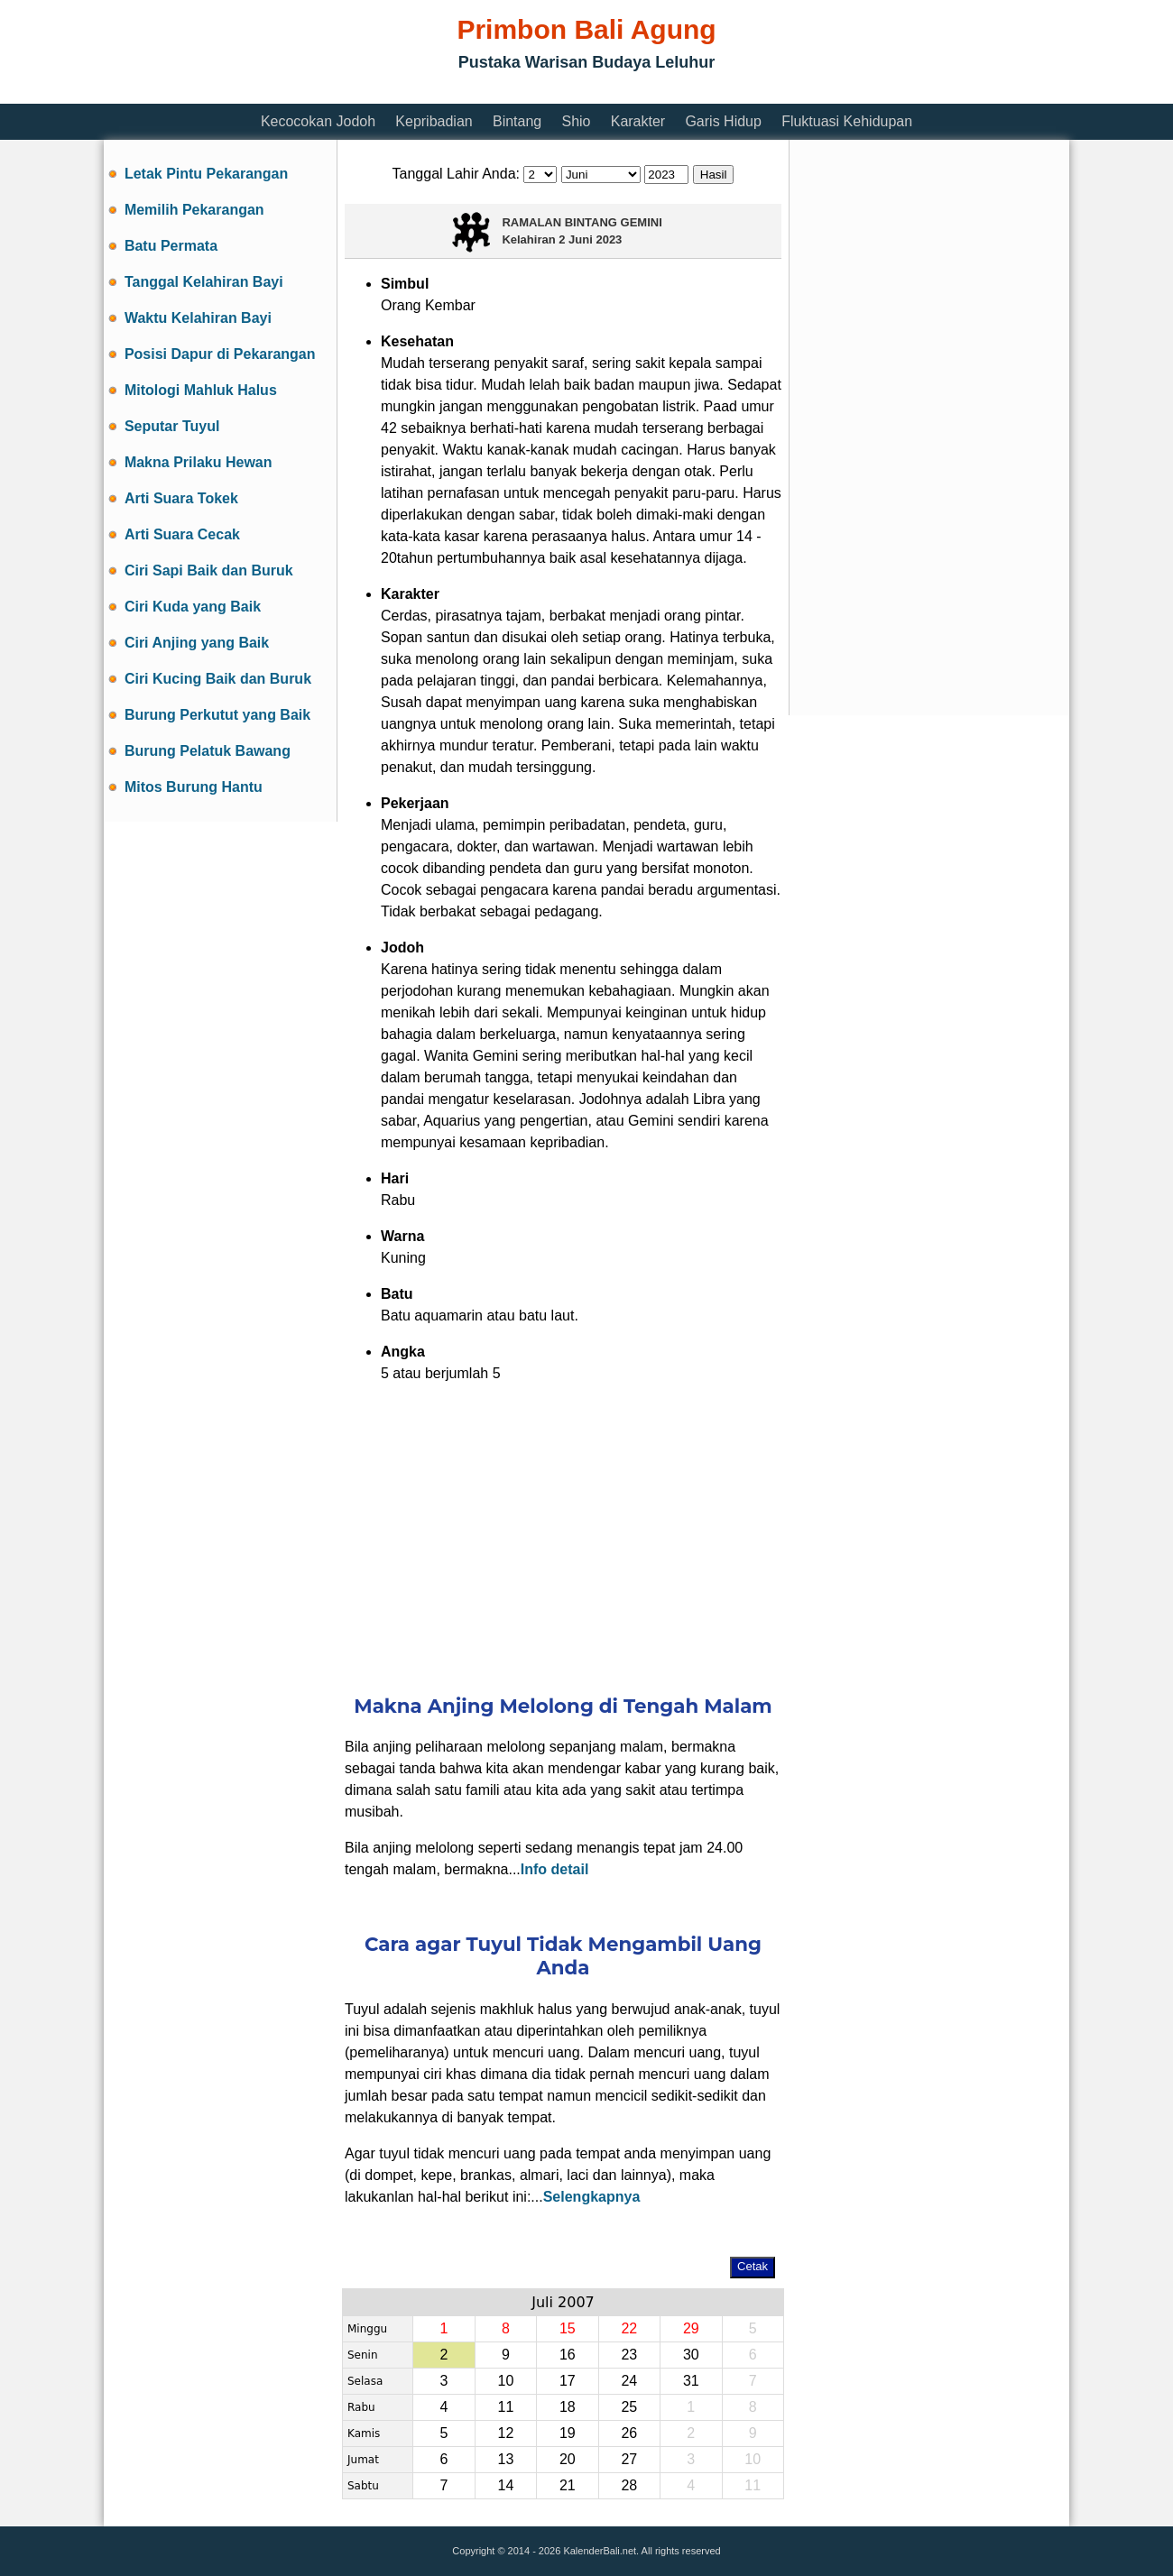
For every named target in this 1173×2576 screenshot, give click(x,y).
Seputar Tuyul (172, 426)
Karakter (638, 121)
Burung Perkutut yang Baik (217, 714)
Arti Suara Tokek (181, 498)
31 (691, 2380)
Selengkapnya (592, 2196)
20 (567, 2459)
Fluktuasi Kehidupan (846, 121)
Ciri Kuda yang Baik (193, 606)
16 (567, 2354)
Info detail (555, 1869)
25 (629, 2407)
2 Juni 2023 (590, 239)
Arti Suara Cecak (182, 534)
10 (505, 2380)
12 (505, 2433)
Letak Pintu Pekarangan (206, 173)
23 (629, 2354)
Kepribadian (433, 121)
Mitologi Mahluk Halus (201, 390)
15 (567, 2328)
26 (629, 2433)
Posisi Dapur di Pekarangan (220, 354)
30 (691, 2354)
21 (567, 2485)
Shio (575, 121)
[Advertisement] (432, 92)
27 (629, 2459)
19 (567, 2433)
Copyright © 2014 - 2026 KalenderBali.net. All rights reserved (586, 2550)
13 (505, 2459)
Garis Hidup (723, 121)
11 (505, 2407)
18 (567, 2407)
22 (629, 2328)
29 (691, 2328)
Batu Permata (171, 245)
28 (629, 2485)
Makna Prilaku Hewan (198, 462)
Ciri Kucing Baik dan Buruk (218, 678)
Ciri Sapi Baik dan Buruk (209, 570)
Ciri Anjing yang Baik (197, 642)
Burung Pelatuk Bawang (208, 751)
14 (505, 2485)
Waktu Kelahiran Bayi (198, 318)
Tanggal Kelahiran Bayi (204, 282)
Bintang (517, 121)
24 (629, 2380)
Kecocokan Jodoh (318, 121)
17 (567, 2380)
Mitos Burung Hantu (194, 787)
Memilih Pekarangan (194, 209)
